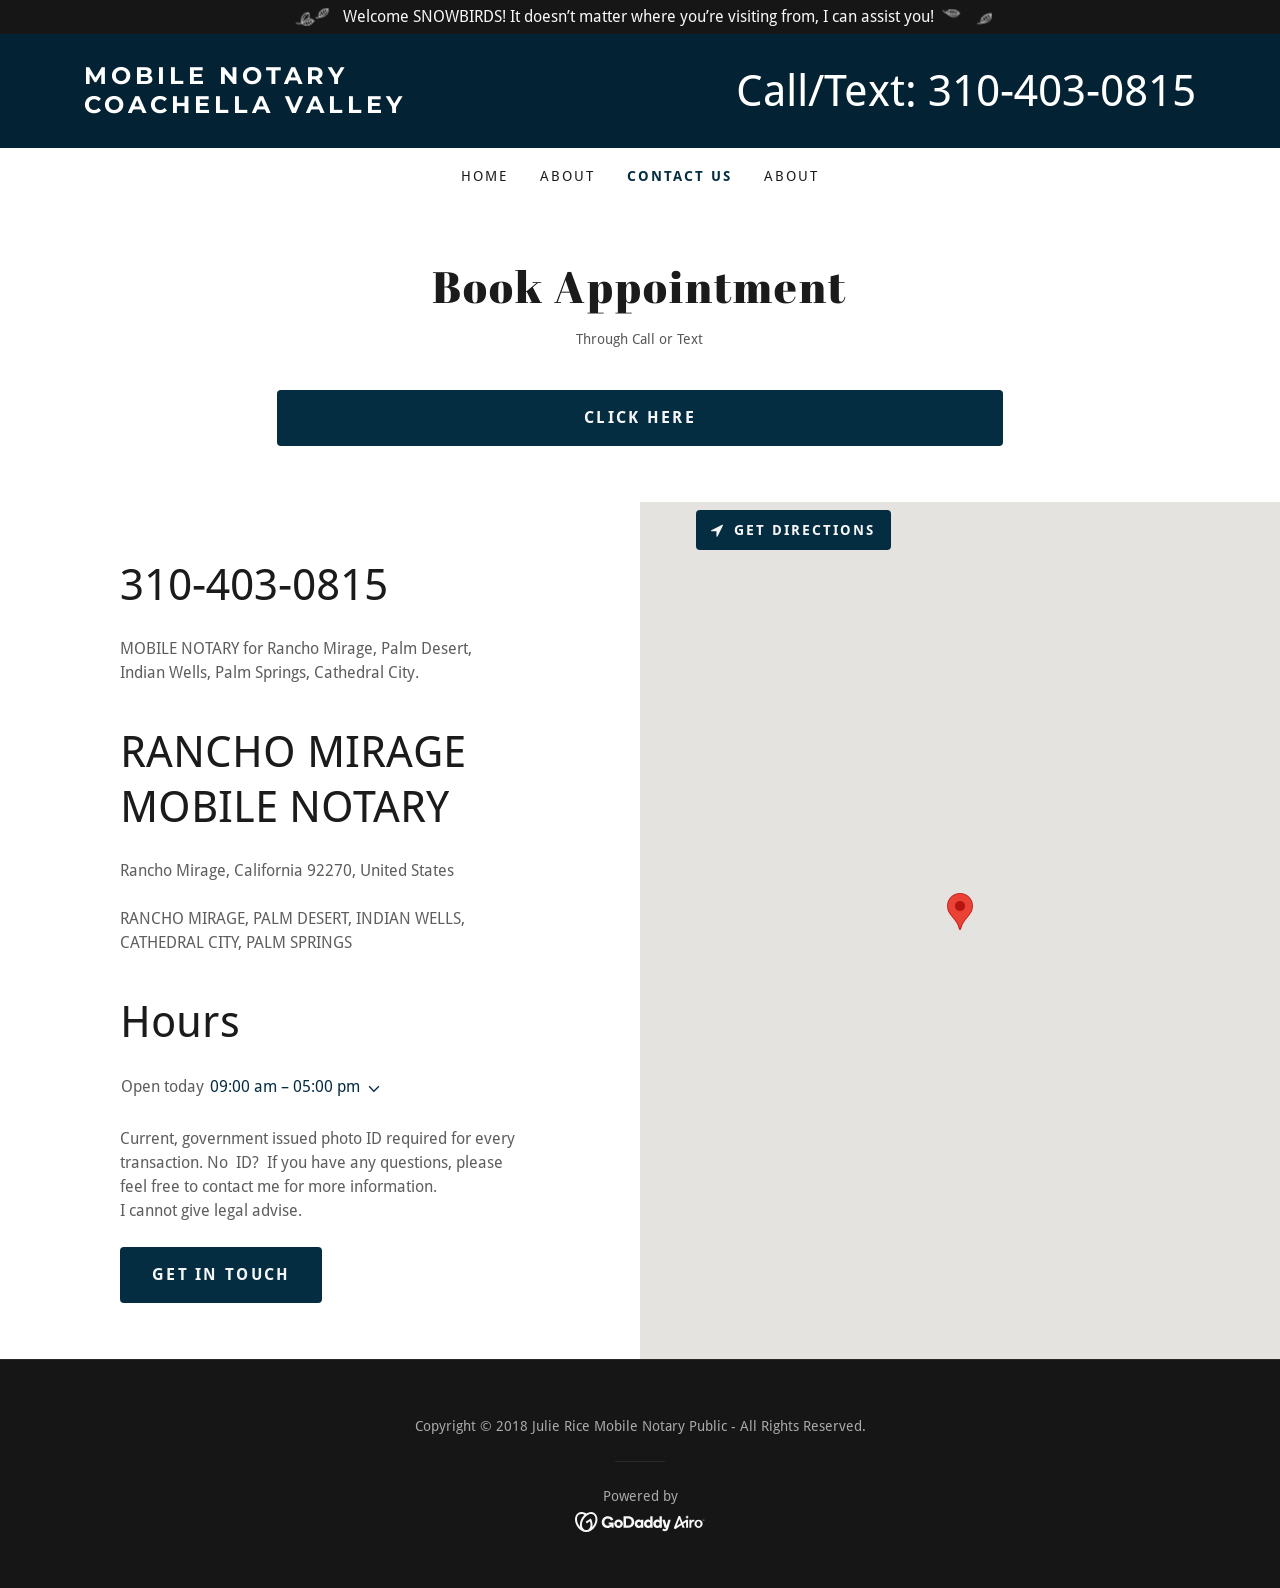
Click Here (640, 417)
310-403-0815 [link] (1062, 91)
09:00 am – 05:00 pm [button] (285, 1086)
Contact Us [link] (679, 176)
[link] (362, 107)
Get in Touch (221, 1274)
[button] (370, 1089)
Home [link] (484, 176)
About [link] (567, 176)
